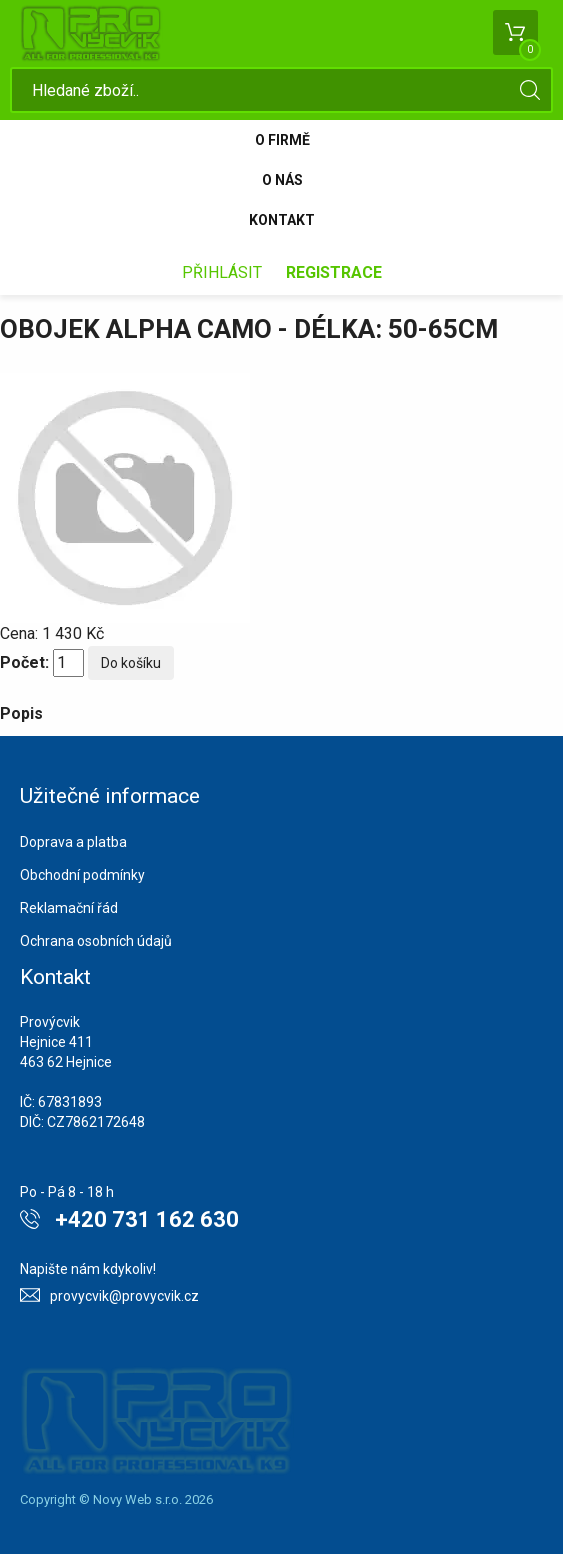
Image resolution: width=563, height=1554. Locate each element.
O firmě (282, 140)
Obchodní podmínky (82, 875)
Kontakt (282, 220)
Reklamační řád (69, 908)
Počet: (24, 662)
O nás (282, 180)
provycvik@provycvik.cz (124, 1296)
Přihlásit (222, 272)
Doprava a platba (73, 842)
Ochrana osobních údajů (96, 941)
